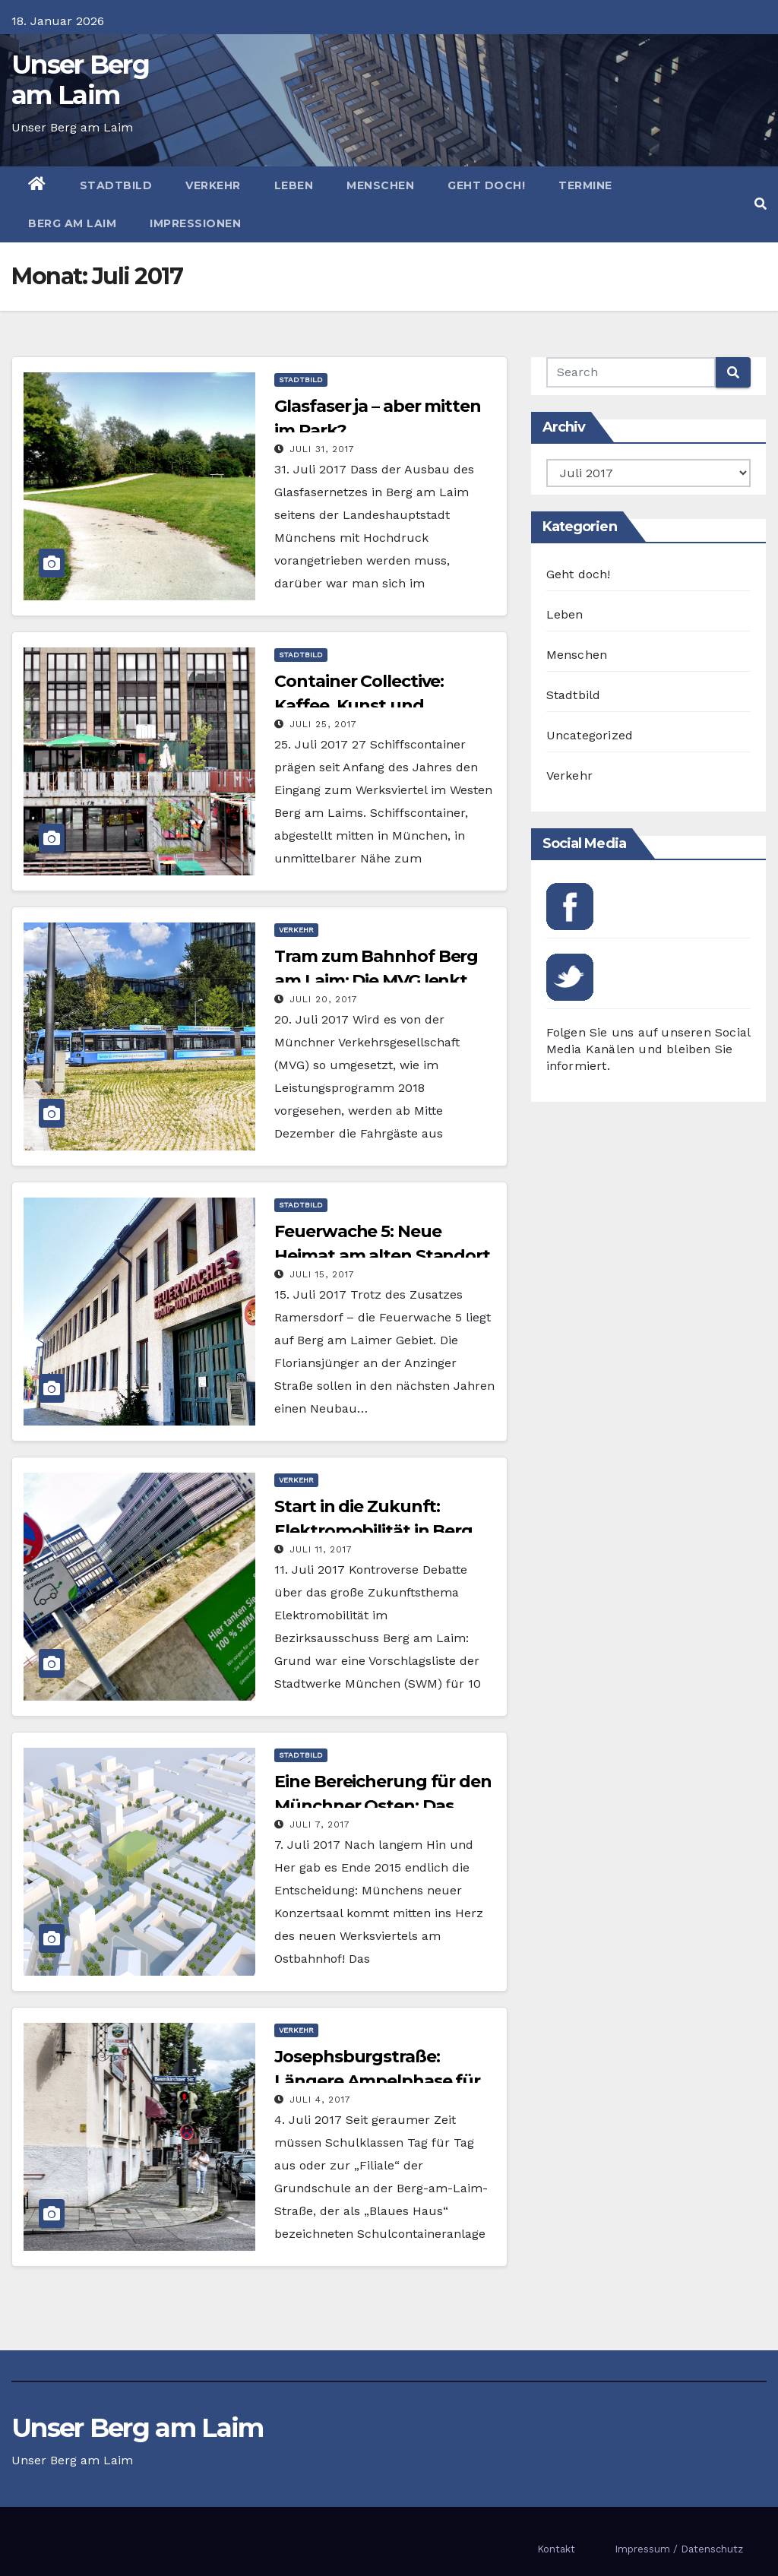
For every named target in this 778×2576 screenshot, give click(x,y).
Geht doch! (486, 185)
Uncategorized (590, 735)
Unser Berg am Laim (80, 80)
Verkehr (213, 185)
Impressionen (195, 223)
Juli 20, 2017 (323, 999)
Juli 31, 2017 (322, 449)
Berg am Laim (72, 223)
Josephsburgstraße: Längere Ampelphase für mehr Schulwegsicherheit (380, 2081)
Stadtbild (116, 185)
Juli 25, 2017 (323, 724)
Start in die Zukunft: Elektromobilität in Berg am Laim (373, 1530)
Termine (585, 185)
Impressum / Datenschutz (679, 2549)
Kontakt (556, 2549)
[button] (760, 204)
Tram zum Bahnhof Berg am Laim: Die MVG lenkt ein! (376, 980)
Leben (294, 185)
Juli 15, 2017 (322, 1274)
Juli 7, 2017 (319, 1824)
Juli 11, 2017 (321, 1549)
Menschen (380, 185)
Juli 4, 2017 (320, 2099)
